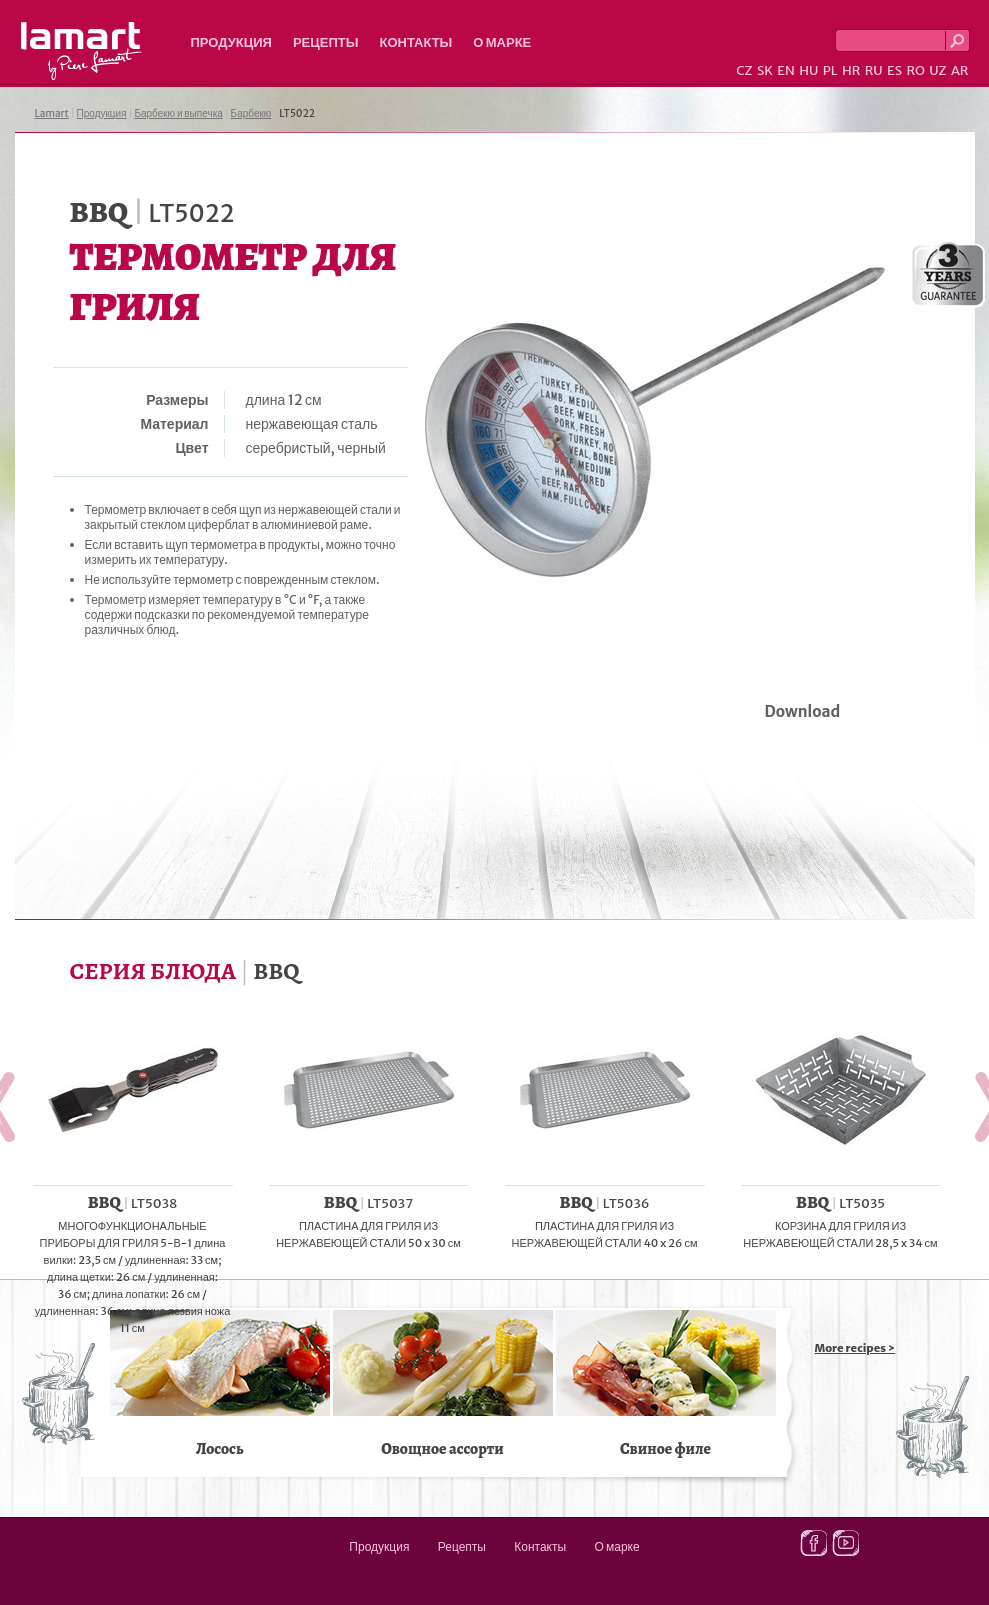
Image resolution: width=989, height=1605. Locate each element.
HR (851, 70)
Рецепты (326, 42)
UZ (937, 70)
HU (808, 70)
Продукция (231, 42)
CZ (744, 70)
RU (874, 70)
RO (915, 70)
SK (765, 70)
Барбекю (251, 113)
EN (786, 70)
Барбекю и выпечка (178, 113)
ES (894, 70)
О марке (502, 42)
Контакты (415, 42)
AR (960, 70)
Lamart (81, 51)
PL (830, 70)
